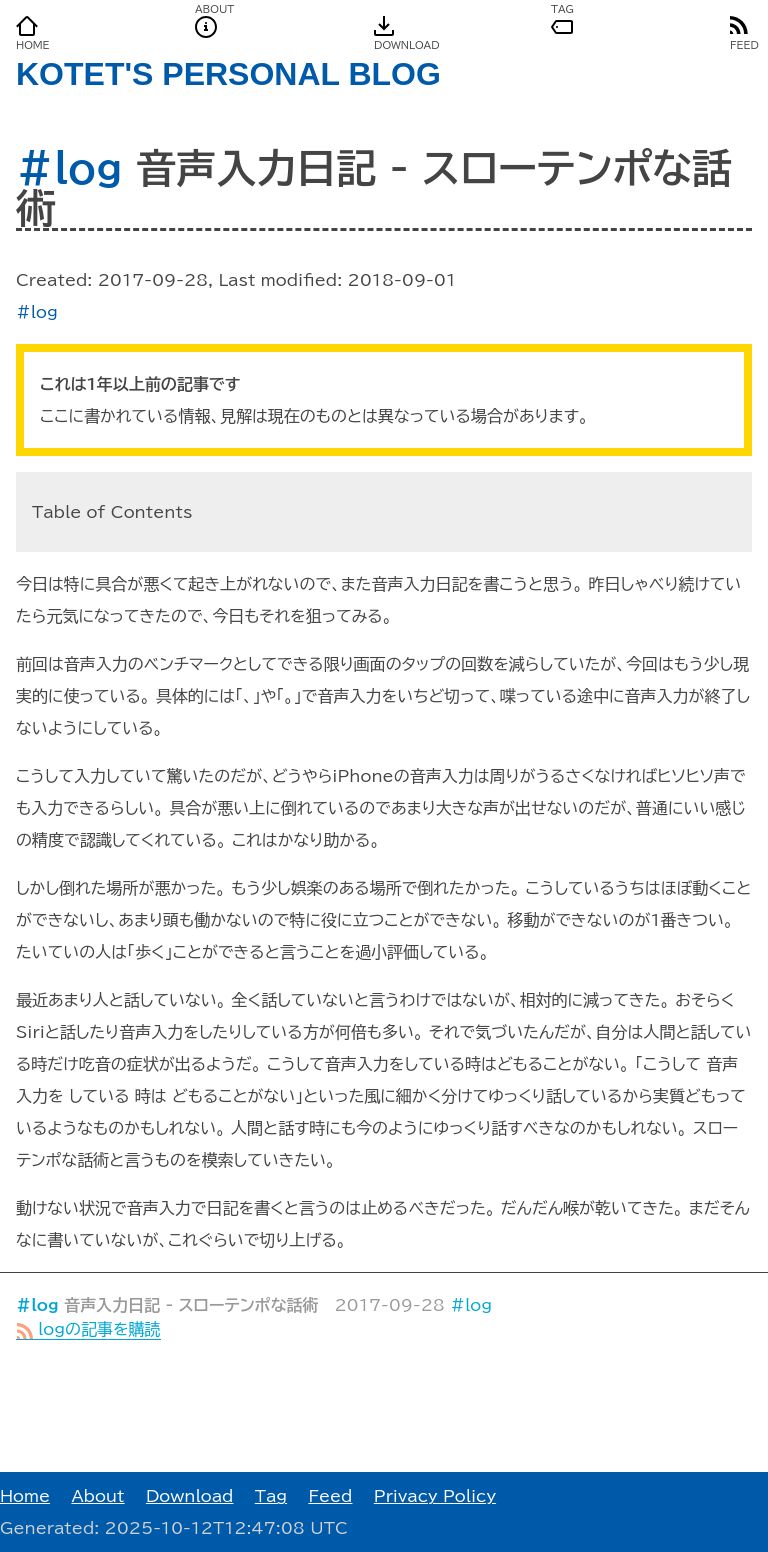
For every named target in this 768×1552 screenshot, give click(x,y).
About (97, 1496)
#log (69, 168)
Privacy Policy (435, 1496)
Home (25, 1496)
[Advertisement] (384, 1406)
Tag (271, 1496)
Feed (330, 1496)
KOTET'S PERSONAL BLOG (228, 74)
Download (190, 1496)
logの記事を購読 (88, 1329)
